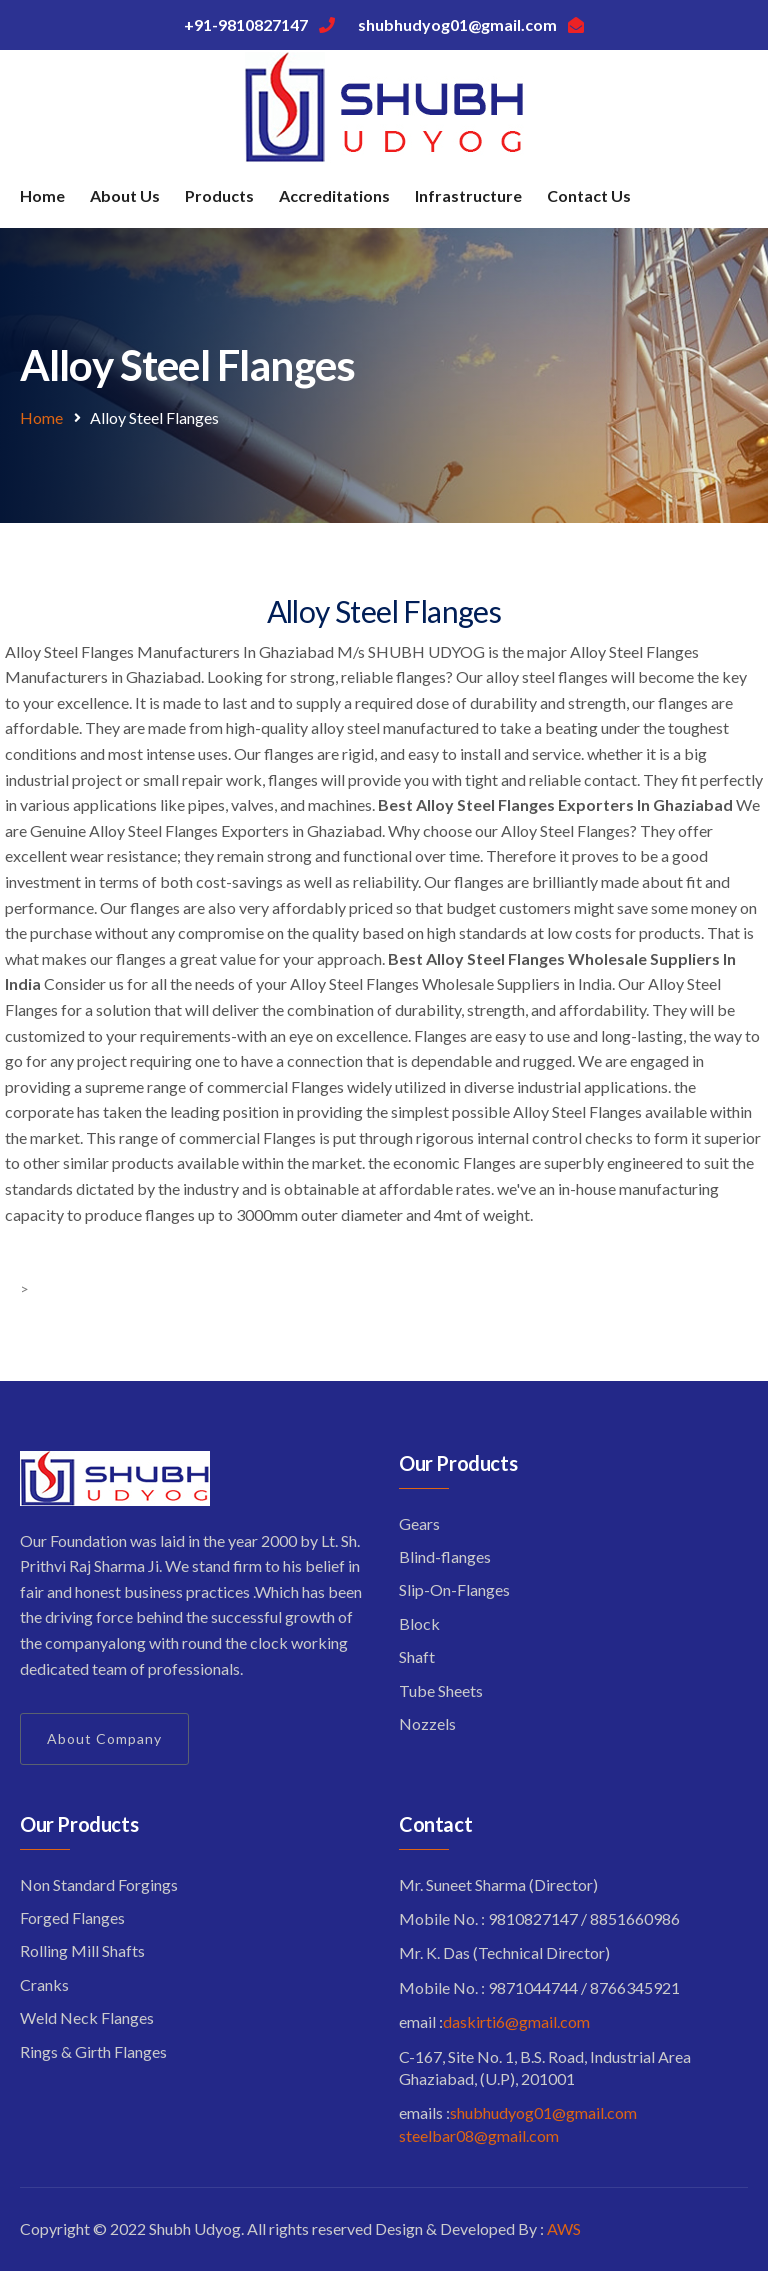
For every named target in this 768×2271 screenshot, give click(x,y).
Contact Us (589, 195)
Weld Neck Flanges (87, 2017)
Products (219, 195)
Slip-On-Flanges (454, 1589)
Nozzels (427, 1723)
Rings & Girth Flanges (93, 2051)
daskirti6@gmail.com (516, 2021)
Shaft (417, 1656)
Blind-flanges (445, 1556)
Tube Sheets (441, 1690)
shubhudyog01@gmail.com (543, 2112)
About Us (125, 195)
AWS (564, 2228)
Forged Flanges (72, 1917)
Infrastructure (468, 195)
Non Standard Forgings (99, 1884)
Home (42, 195)
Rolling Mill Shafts (82, 1950)
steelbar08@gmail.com (479, 2135)
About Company (104, 1738)
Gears (419, 1523)
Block (419, 1623)
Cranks (44, 1984)
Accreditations (334, 195)
